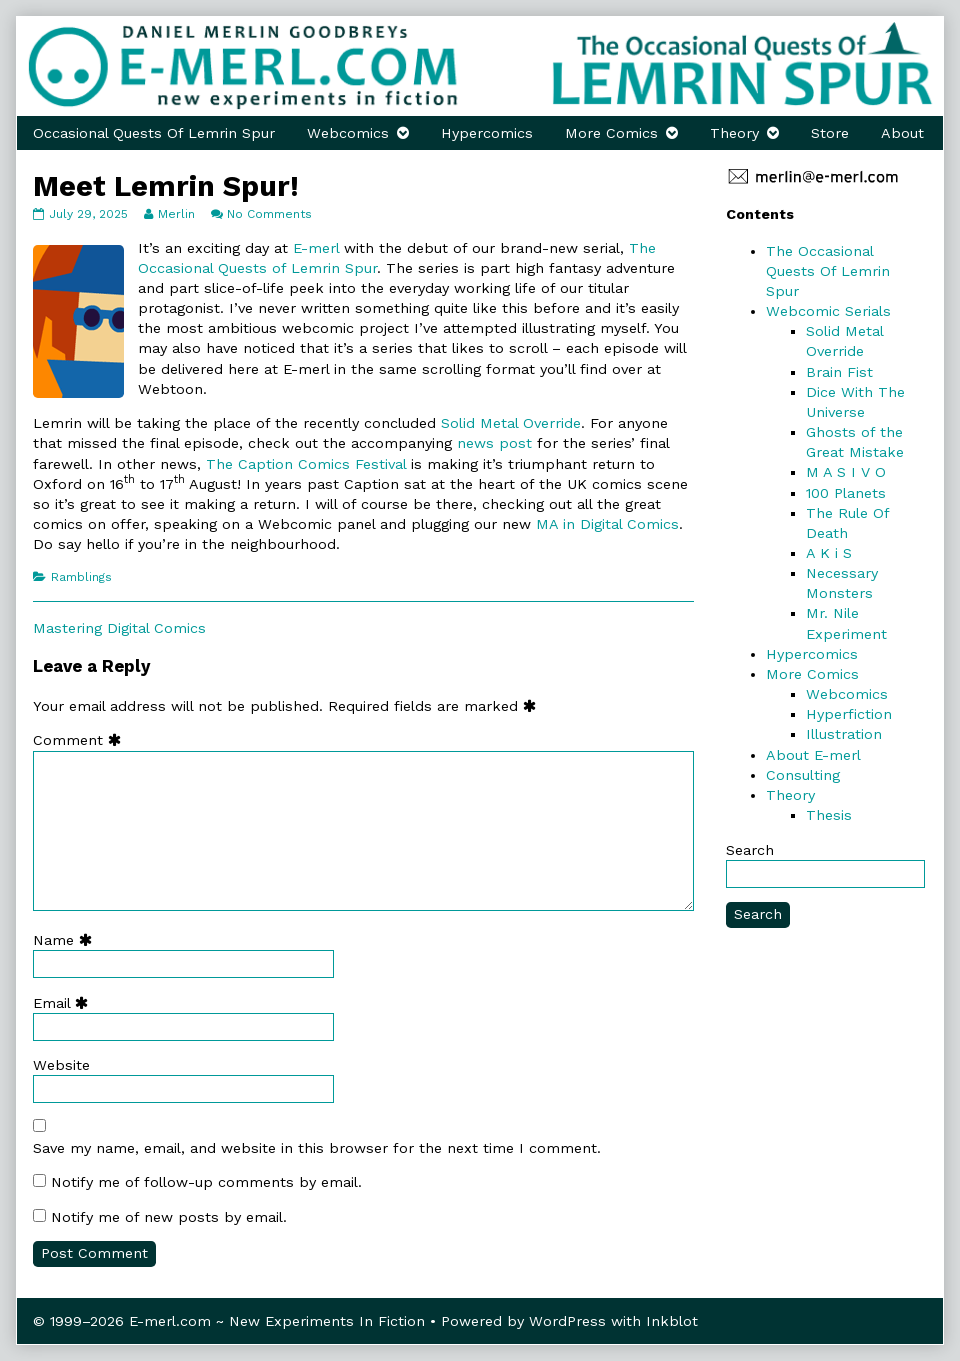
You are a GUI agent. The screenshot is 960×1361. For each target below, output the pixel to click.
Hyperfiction (849, 714)
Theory (734, 133)
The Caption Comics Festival (308, 464)
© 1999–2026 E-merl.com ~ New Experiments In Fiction (229, 1321)
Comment (81, 740)
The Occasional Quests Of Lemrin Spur (828, 271)
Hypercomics (487, 133)
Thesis (829, 815)
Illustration (844, 734)
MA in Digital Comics (607, 524)
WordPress (567, 1321)
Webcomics (348, 133)
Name (67, 940)
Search (750, 850)
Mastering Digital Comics (119, 628)
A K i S (829, 553)
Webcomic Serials (828, 311)
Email (65, 1003)
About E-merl (813, 755)
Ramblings (81, 577)
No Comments (269, 214)
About (902, 133)
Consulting (803, 775)
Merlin (176, 214)
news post (494, 443)
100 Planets (846, 493)
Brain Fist (839, 372)
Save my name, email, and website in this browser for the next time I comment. (317, 1148)
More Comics (611, 133)
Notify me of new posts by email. (169, 1217)
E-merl (316, 248)
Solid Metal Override (511, 423)
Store (830, 133)
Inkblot (672, 1321)
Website (61, 1065)
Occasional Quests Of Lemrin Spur (154, 133)
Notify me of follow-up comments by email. (206, 1182)
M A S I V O (846, 472)
